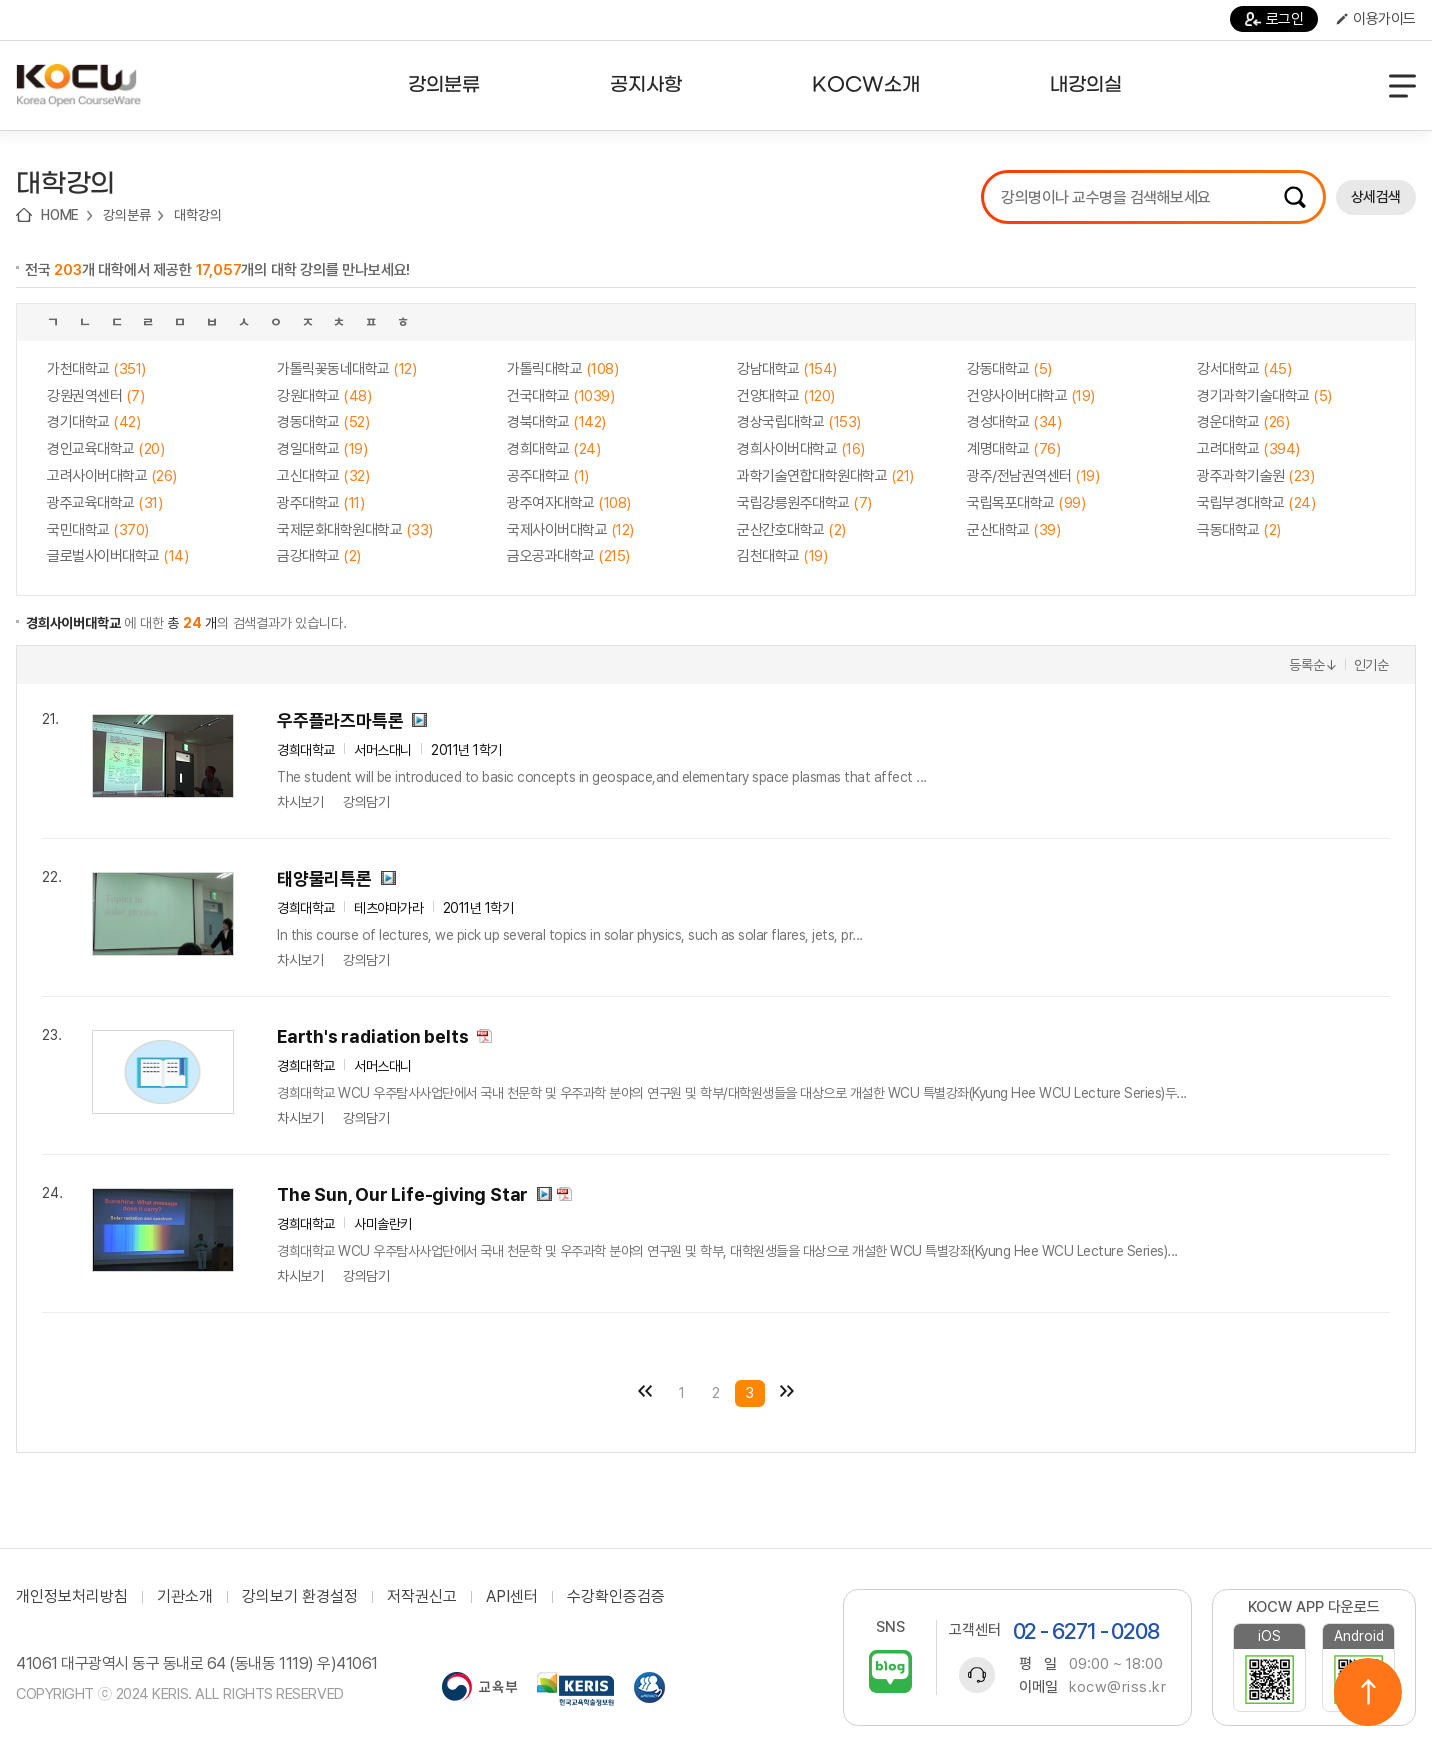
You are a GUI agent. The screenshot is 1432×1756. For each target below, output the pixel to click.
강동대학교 (1009, 369)
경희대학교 (553, 449)
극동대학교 (1239, 530)
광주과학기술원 (1255, 476)
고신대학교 (323, 476)
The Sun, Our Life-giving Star (402, 1194)
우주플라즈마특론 (340, 720)
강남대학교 (787, 369)
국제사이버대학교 (570, 530)
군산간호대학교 (791, 530)
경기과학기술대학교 (1264, 396)
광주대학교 (320, 503)
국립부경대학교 (1256, 503)
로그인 (1274, 19)
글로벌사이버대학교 (117, 556)
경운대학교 (1243, 422)
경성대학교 (1014, 422)
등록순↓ (1313, 665)
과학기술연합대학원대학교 (825, 476)
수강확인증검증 (616, 1597)
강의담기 (366, 802)
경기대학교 (93, 422)
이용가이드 (1376, 19)
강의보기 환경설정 (300, 1597)
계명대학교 (1013, 449)
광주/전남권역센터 (1033, 476)
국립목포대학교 (1026, 503)
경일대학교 (322, 449)
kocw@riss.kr (1117, 1687)
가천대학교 (96, 369)
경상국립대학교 (799, 422)
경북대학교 (556, 422)
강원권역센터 (95, 396)
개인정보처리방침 (72, 1597)
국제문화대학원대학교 (355, 530)
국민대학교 (98, 530)
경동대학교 (323, 422)
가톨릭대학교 (562, 369)
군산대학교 (1013, 530)
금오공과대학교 (568, 556)
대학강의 (197, 215)
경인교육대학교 (105, 449)
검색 (1295, 197)
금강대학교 (319, 556)
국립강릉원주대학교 (804, 503)
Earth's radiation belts (372, 1036)
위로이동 (1368, 1692)
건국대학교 (560, 396)
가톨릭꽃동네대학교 (346, 369)
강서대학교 (1244, 369)
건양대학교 (786, 396)
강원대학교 (324, 396)
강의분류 (126, 215)
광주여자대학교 (569, 503)
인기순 (1371, 665)
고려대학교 (1248, 449)
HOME (60, 215)
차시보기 (300, 802)
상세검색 (1376, 197)
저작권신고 (422, 1597)
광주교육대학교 (104, 503)
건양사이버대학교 (1031, 396)
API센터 (512, 1597)
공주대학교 (548, 476)
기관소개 (185, 1597)
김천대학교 (782, 556)
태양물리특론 (324, 878)
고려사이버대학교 (112, 476)
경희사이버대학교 (801, 449)
